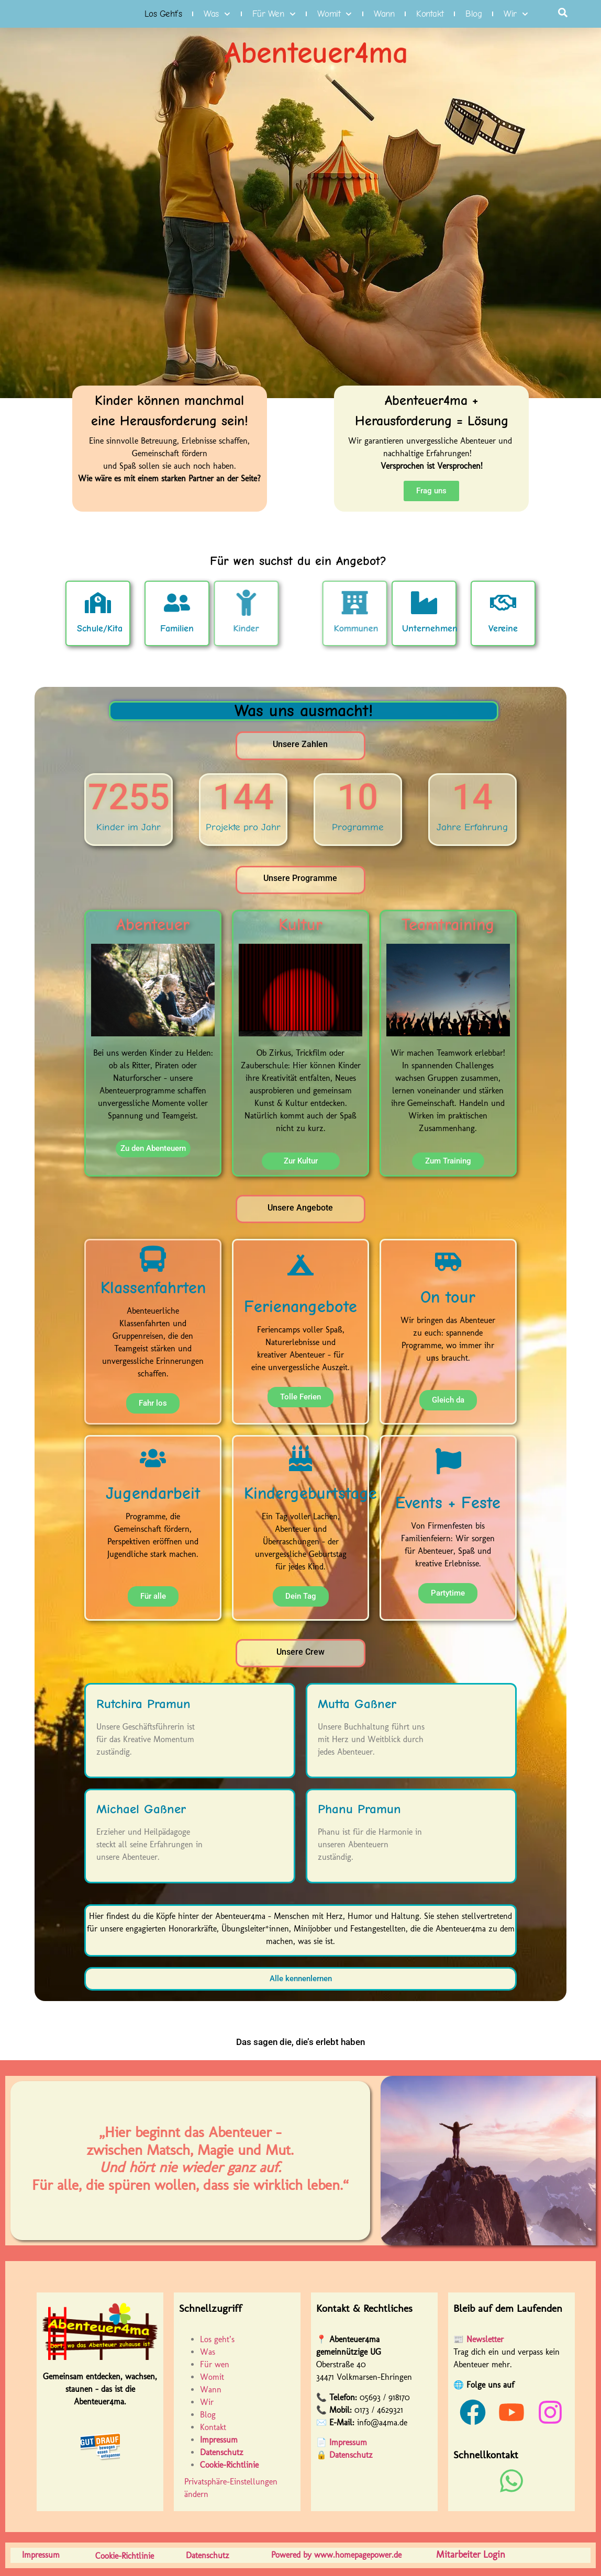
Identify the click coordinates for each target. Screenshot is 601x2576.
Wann (384, 14)
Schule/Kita (39, 628)
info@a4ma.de (382, 2422)
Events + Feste (447, 1502)
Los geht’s (163, 14)
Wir (516, 14)
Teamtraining (448, 924)
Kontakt (429, 14)
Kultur (300, 924)
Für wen (274, 14)
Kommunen (406, 628)
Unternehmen (490, 628)
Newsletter (485, 2339)
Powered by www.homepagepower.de (336, 2555)
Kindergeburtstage (310, 1493)
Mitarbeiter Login (470, 2554)
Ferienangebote (300, 1306)
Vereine (558, 615)
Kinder (196, 628)
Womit (334, 14)
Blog (473, 14)
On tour (447, 1297)
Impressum (348, 2442)
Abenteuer (153, 924)
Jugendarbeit (153, 1493)
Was (217, 14)
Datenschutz (351, 2455)
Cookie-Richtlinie (229, 2465)
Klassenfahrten (153, 1287)
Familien (116, 628)
